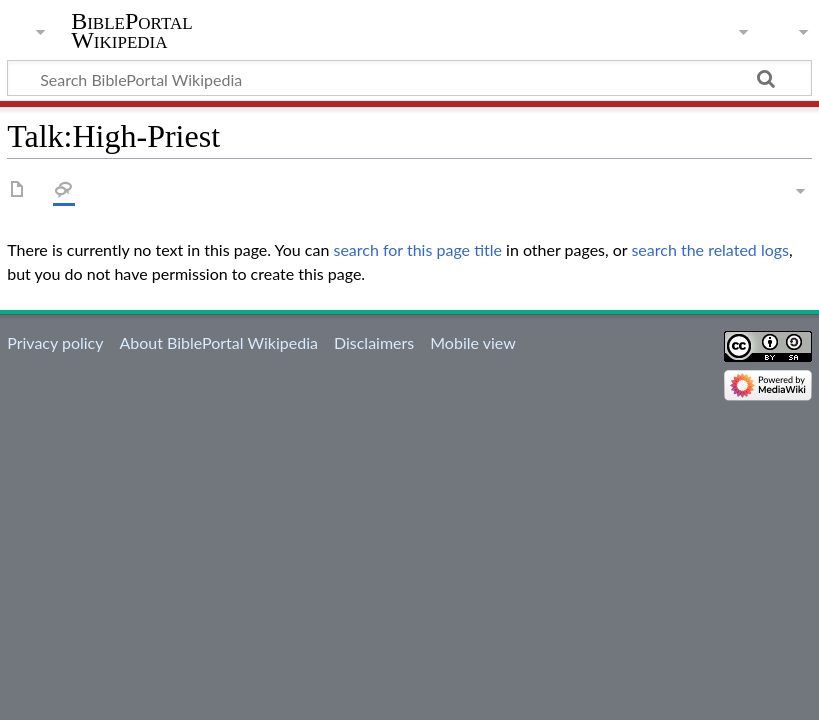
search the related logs (710, 249)
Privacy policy (55, 342)
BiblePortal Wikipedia (131, 31)
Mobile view (472, 342)
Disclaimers (374, 342)
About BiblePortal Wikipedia (218, 342)
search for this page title (417, 249)
